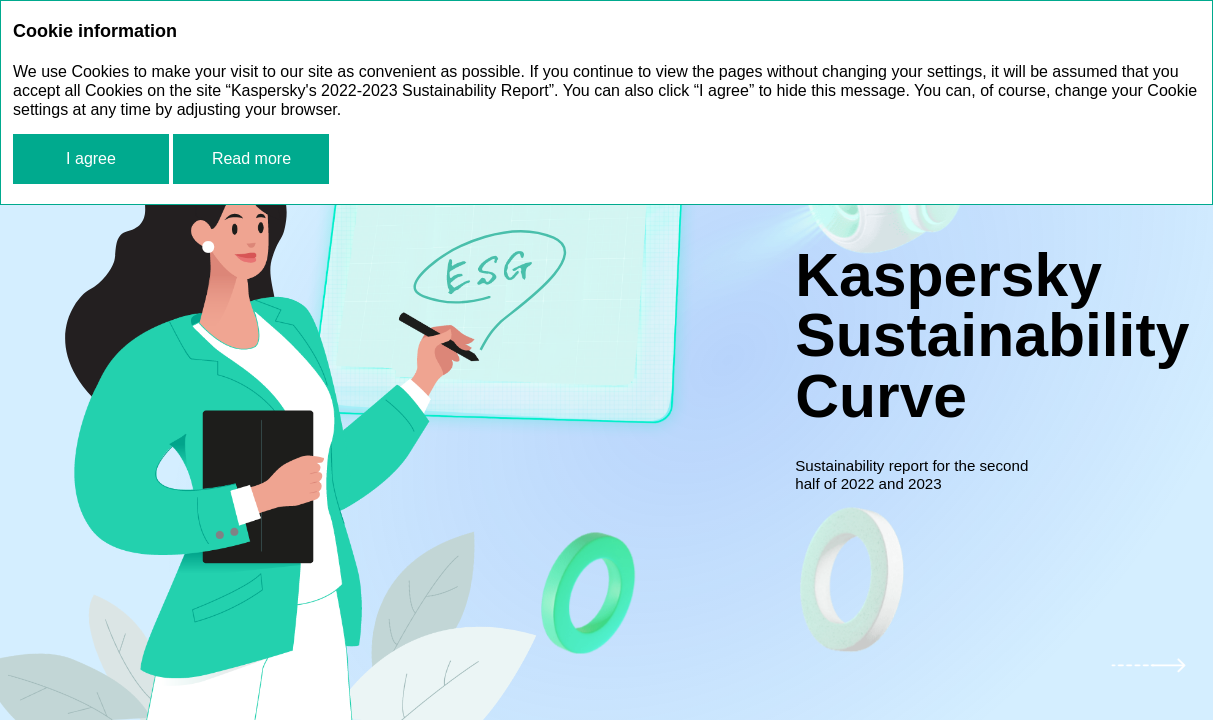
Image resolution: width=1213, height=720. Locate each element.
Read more (251, 158)
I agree (91, 158)
